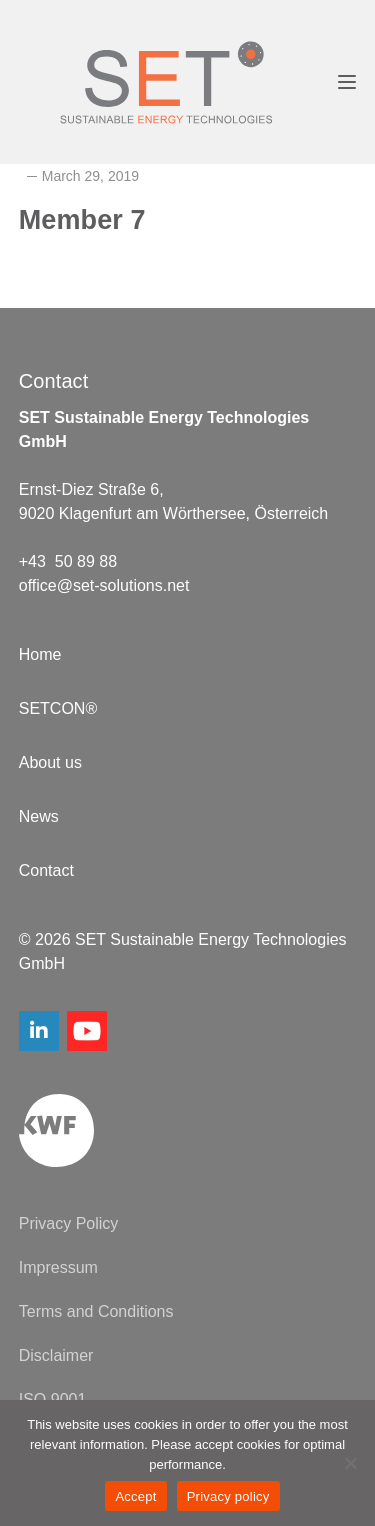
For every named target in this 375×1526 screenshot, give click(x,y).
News (39, 816)
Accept (135, 1496)
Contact (46, 870)
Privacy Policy (69, 1223)
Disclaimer (56, 1355)
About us (50, 762)
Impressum (58, 1267)
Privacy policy (228, 1496)
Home (40, 654)
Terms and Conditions (96, 1311)
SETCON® (58, 708)
